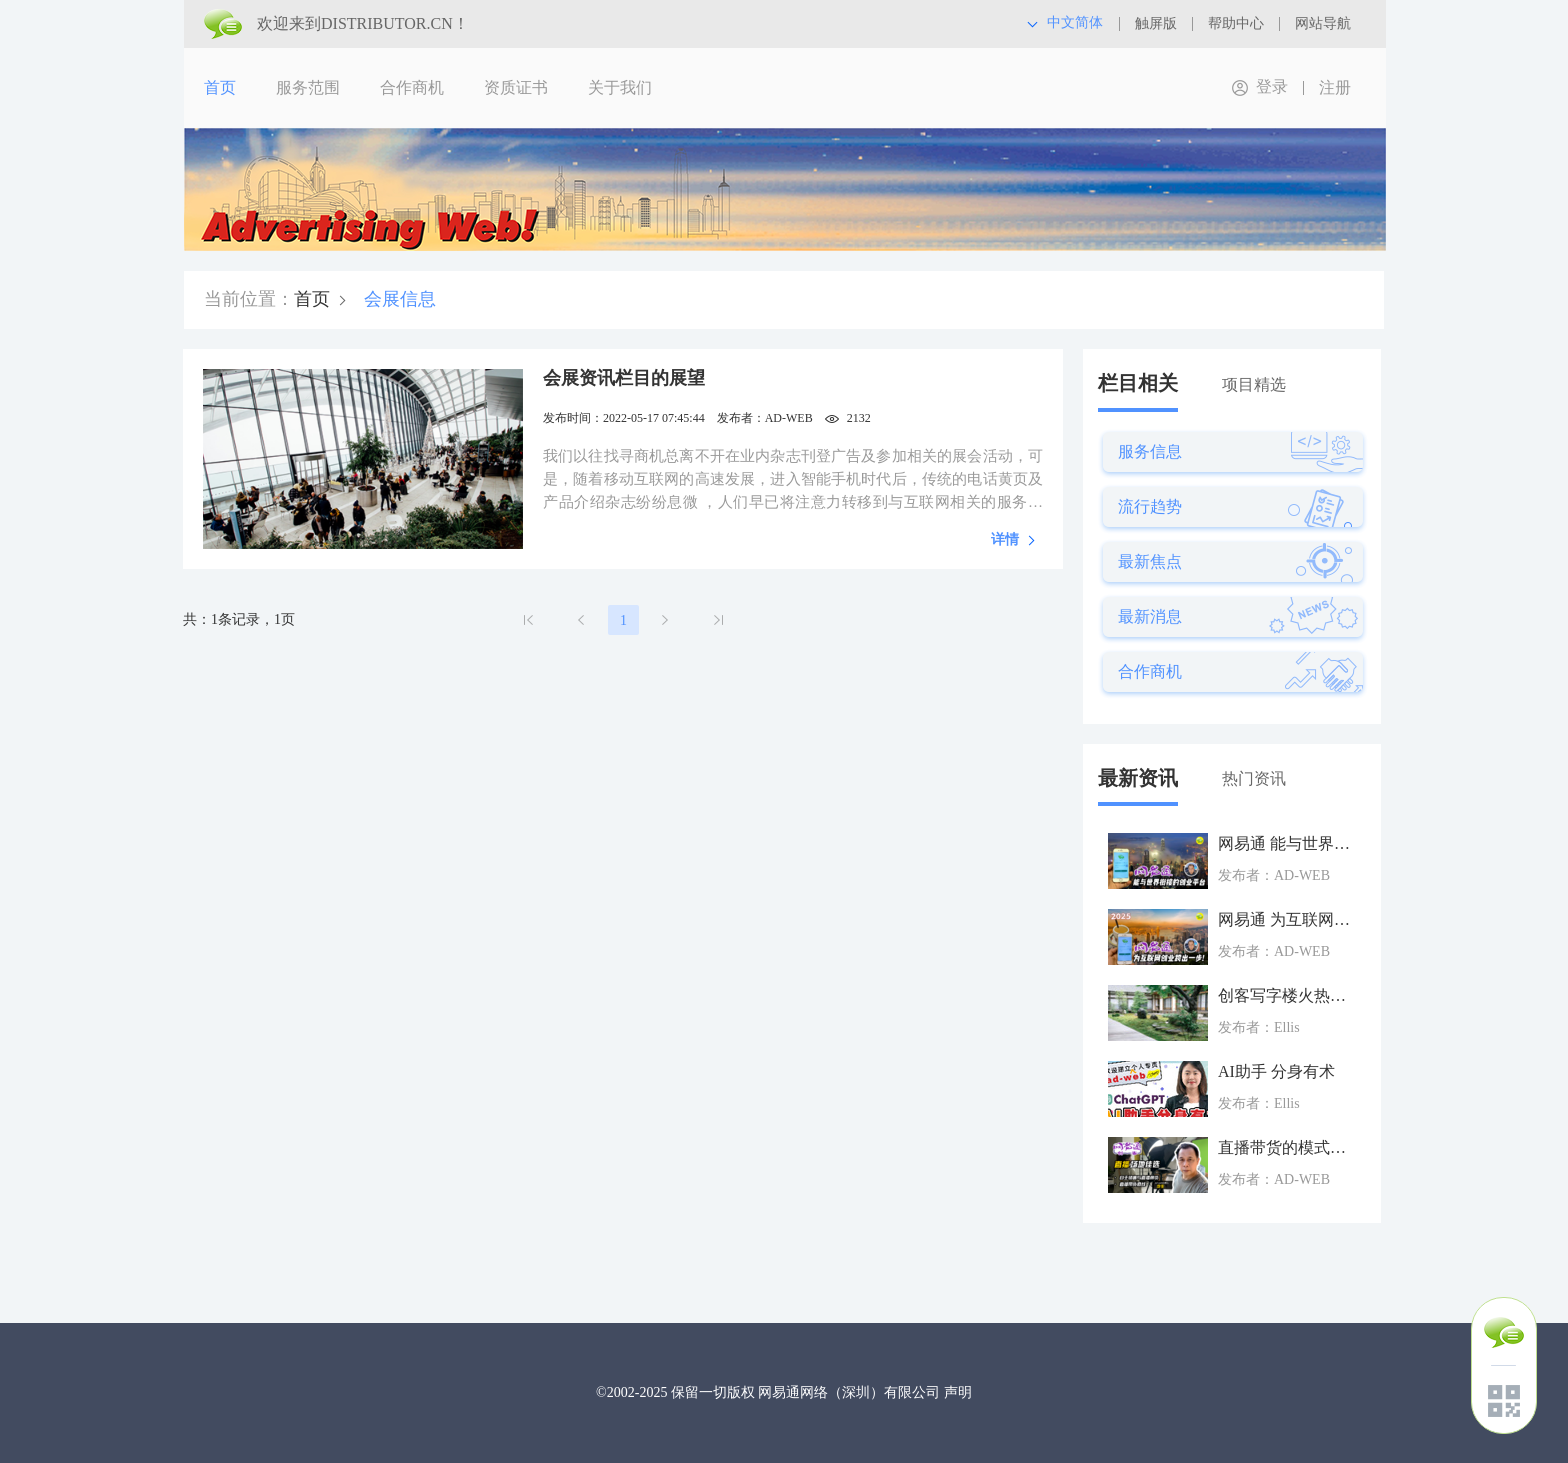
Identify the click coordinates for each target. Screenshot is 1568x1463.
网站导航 (1323, 23)
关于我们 (620, 87)
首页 (220, 87)
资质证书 (516, 87)
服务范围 (308, 87)
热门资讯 (1254, 778)
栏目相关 (1138, 383)
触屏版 (1156, 23)
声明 (958, 1392)
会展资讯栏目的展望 (624, 378)
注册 (1335, 87)
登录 (1272, 86)
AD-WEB (789, 418)
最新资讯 (1138, 778)
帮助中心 (1236, 23)
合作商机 (412, 87)
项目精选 (1254, 384)
